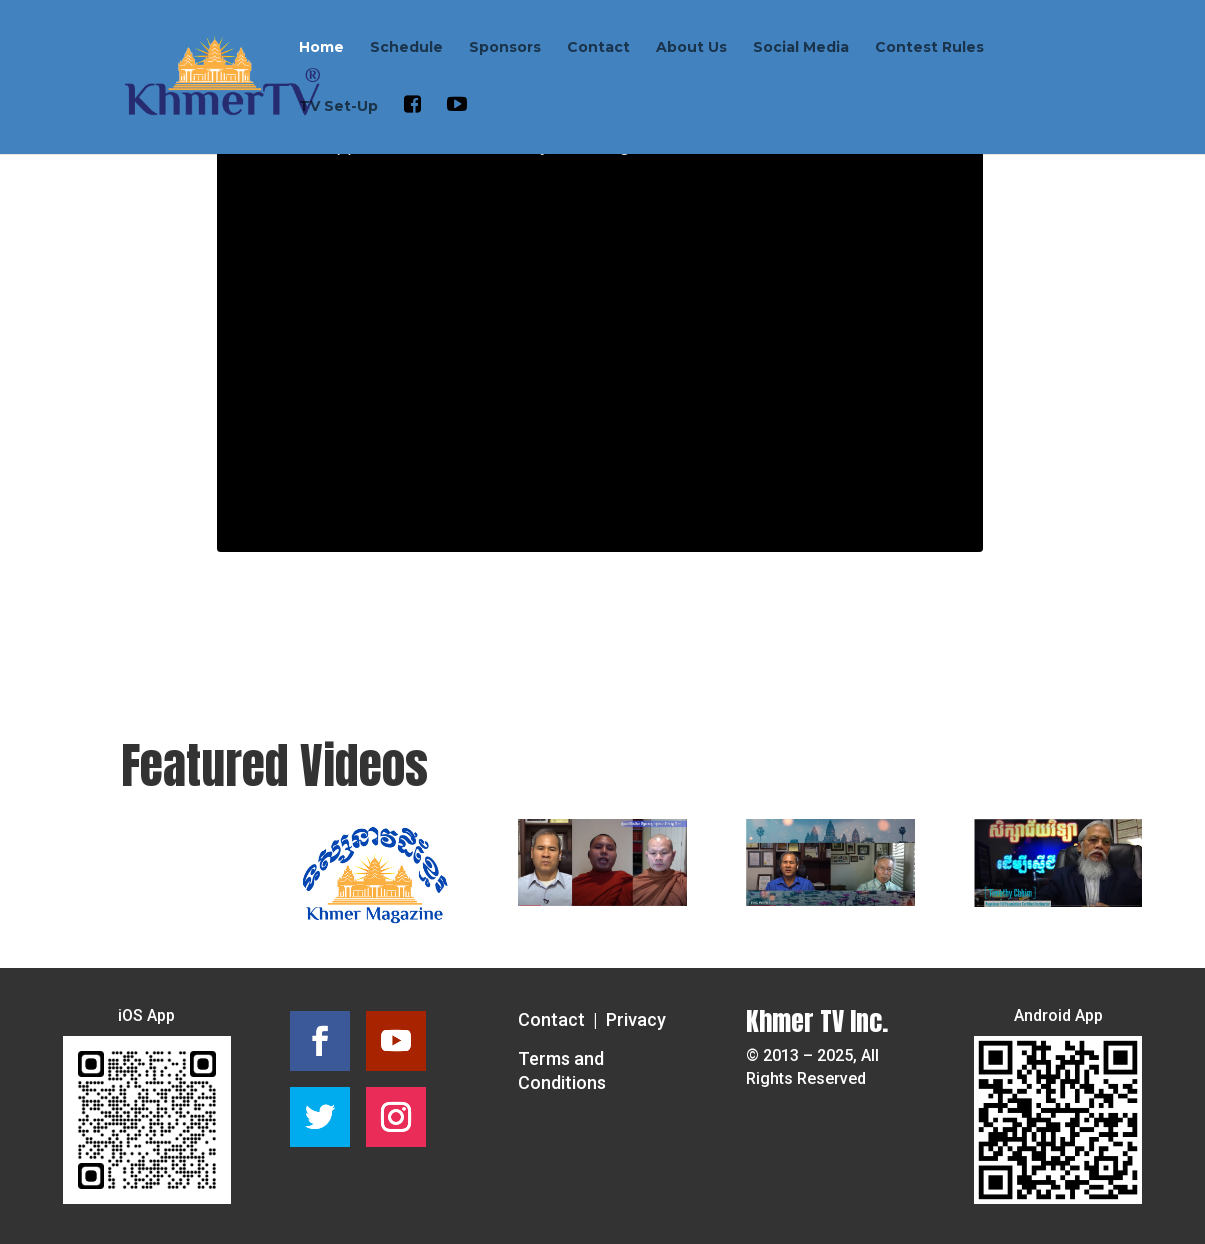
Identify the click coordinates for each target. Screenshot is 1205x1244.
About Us (691, 48)
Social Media (801, 48)
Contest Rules (929, 48)
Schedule (406, 48)
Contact (598, 48)
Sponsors (505, 48)
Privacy (636, 1019)
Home (321, 48)
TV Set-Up (338, 107)
